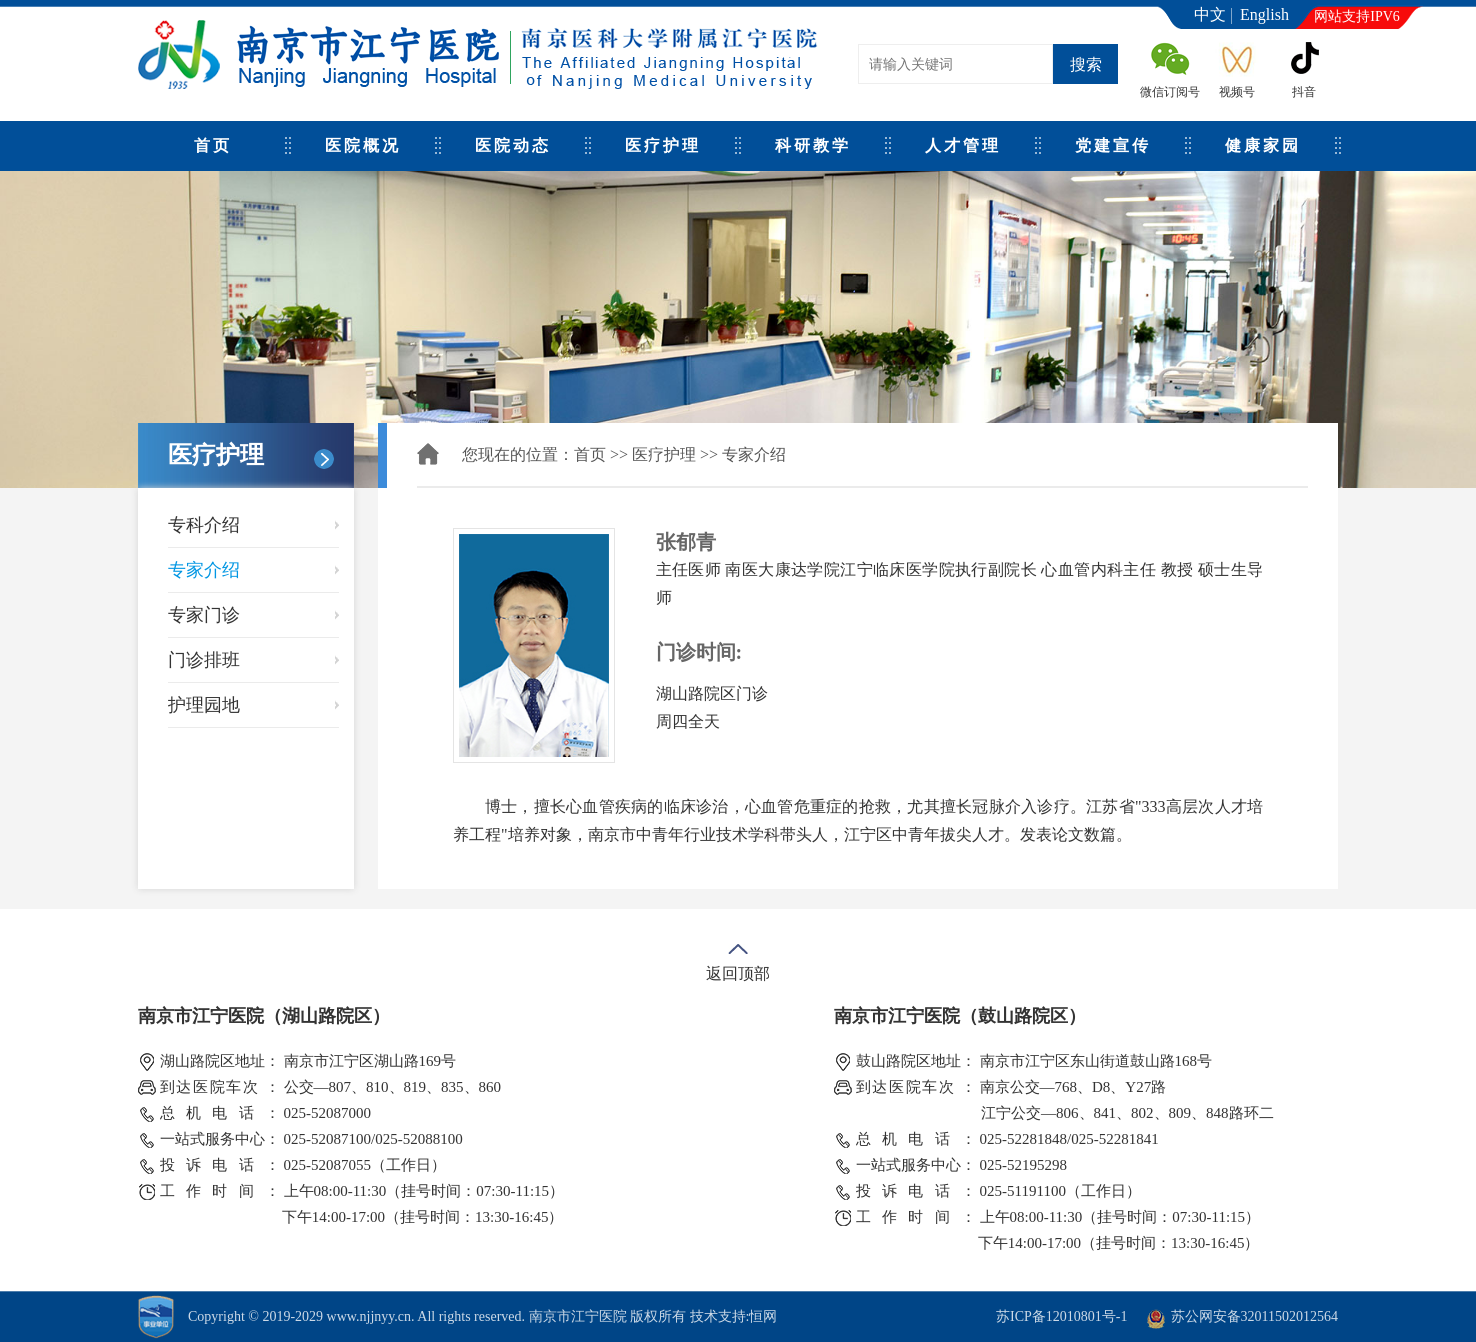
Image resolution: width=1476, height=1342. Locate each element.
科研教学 (813, 145)
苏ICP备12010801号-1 (1061, 1316)
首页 (213, 145)
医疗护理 (663, 145)
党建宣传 (1113, 145)
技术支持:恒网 (734, 1316)
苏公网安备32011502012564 (1254, 1316)
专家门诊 (204, 615)
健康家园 (1263, 145)
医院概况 (363, 145)
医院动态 (513, 145)
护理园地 (204, 705)
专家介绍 (204, 570)
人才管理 (963, 145)
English (1264, 14)
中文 (1210, 14)
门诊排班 (204, 660)
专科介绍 (204, 525)
